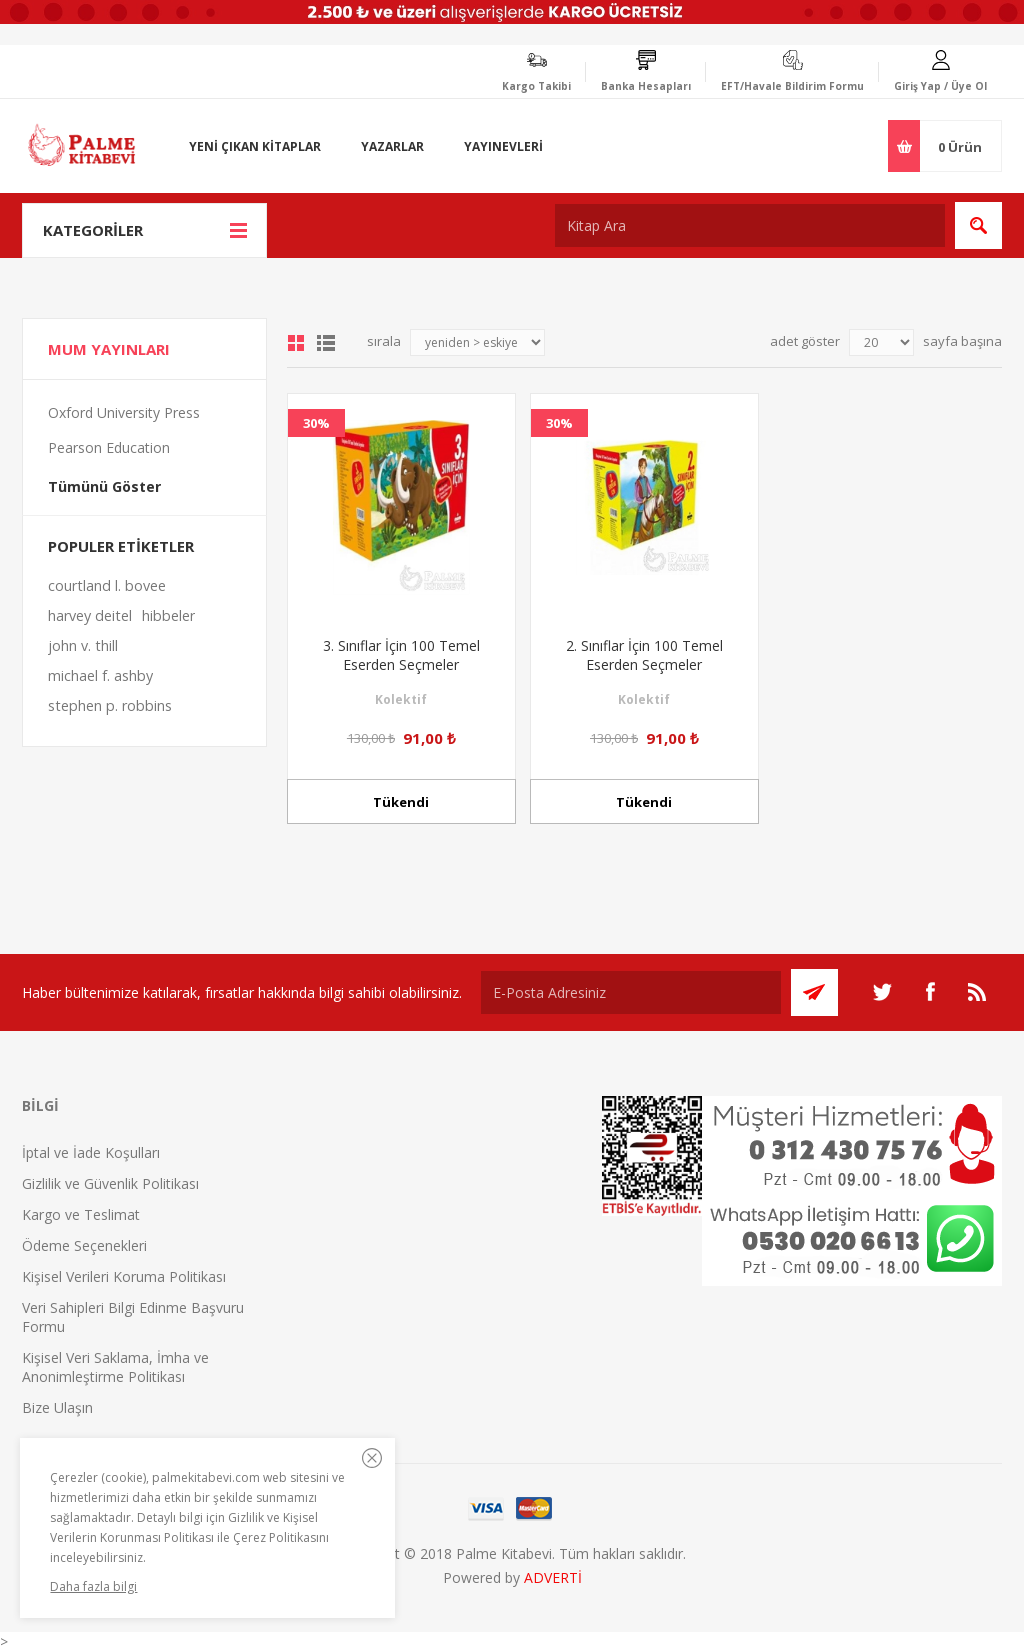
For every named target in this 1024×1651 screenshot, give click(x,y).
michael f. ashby (100, 675)
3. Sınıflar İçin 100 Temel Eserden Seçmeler (401, 655)
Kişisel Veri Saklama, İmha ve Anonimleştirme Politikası (115, 1367)
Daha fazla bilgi (93, 1586)
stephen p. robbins (110, 705)
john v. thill (83, 645)
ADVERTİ (553, 1577)
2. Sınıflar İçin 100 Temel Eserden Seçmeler (644, 655)
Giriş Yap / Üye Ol (940, 86)
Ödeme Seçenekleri (84, 1245)
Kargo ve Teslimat (81, 1214)
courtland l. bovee (107, 585)
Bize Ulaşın (57, 1407)
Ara (978, 225)
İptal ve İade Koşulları (91, 1152)
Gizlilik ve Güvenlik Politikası (110, 1183)
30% (316, 423)
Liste (326, 343)
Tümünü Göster (104, 486)
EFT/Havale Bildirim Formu (792, 86)
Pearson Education (109, 447)
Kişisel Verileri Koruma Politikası (124, 1276)
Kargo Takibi (536, 86)
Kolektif (401, 699)
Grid (296, 343)
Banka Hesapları (646, 86)
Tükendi (401, 802)
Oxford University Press (124, 412)
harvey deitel (90, 615)
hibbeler (168, 615)
